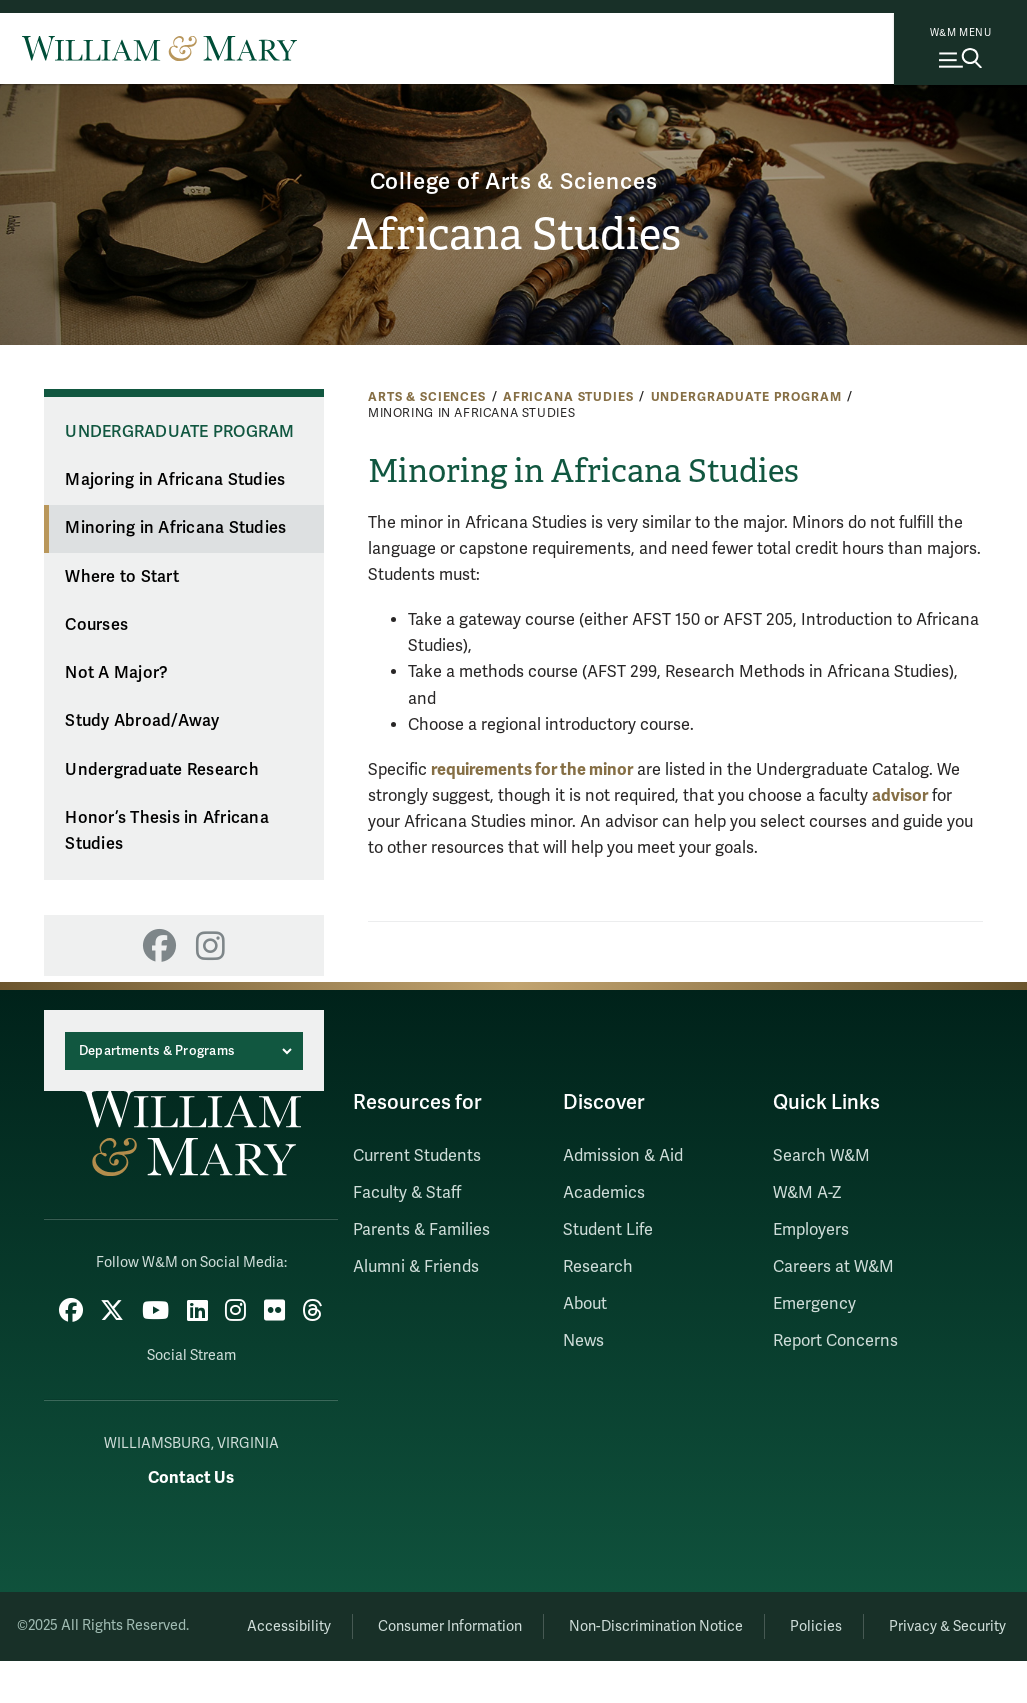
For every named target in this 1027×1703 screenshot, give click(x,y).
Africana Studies (513, 235)
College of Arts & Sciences (513, 178)
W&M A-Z (807, 1193)
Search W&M (821, 1156)
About (585, 1304)
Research (598, 1267)
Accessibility (340, 1620)
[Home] (159, 48)
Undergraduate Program (746, 397)
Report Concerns (835, 1341)
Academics (604, 1193)
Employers (811, 1230)
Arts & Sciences (427, 397)
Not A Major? (116, 673)
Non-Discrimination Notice (730, 1620)
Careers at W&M (833, 1267)
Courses (96, 625)
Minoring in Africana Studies (175, 528)
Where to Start (122, 577)
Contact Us (191, 1472)
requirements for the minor (532, 769)
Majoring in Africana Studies (175, 480)
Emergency (814, 1304)
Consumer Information (513, 1620)
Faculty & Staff (407, 1193)
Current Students (417, 1156)
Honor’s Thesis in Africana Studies (167, 831)
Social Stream (191, 1350)
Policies (902, 1620)
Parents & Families (421, 1230)
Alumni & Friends (416, 1267)
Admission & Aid (623, 1156)
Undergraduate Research (162, 770)
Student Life (608, 1230)
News (583, 1341)
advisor (900, 795)
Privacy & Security (613, 1668)
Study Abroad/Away (142, 721)
